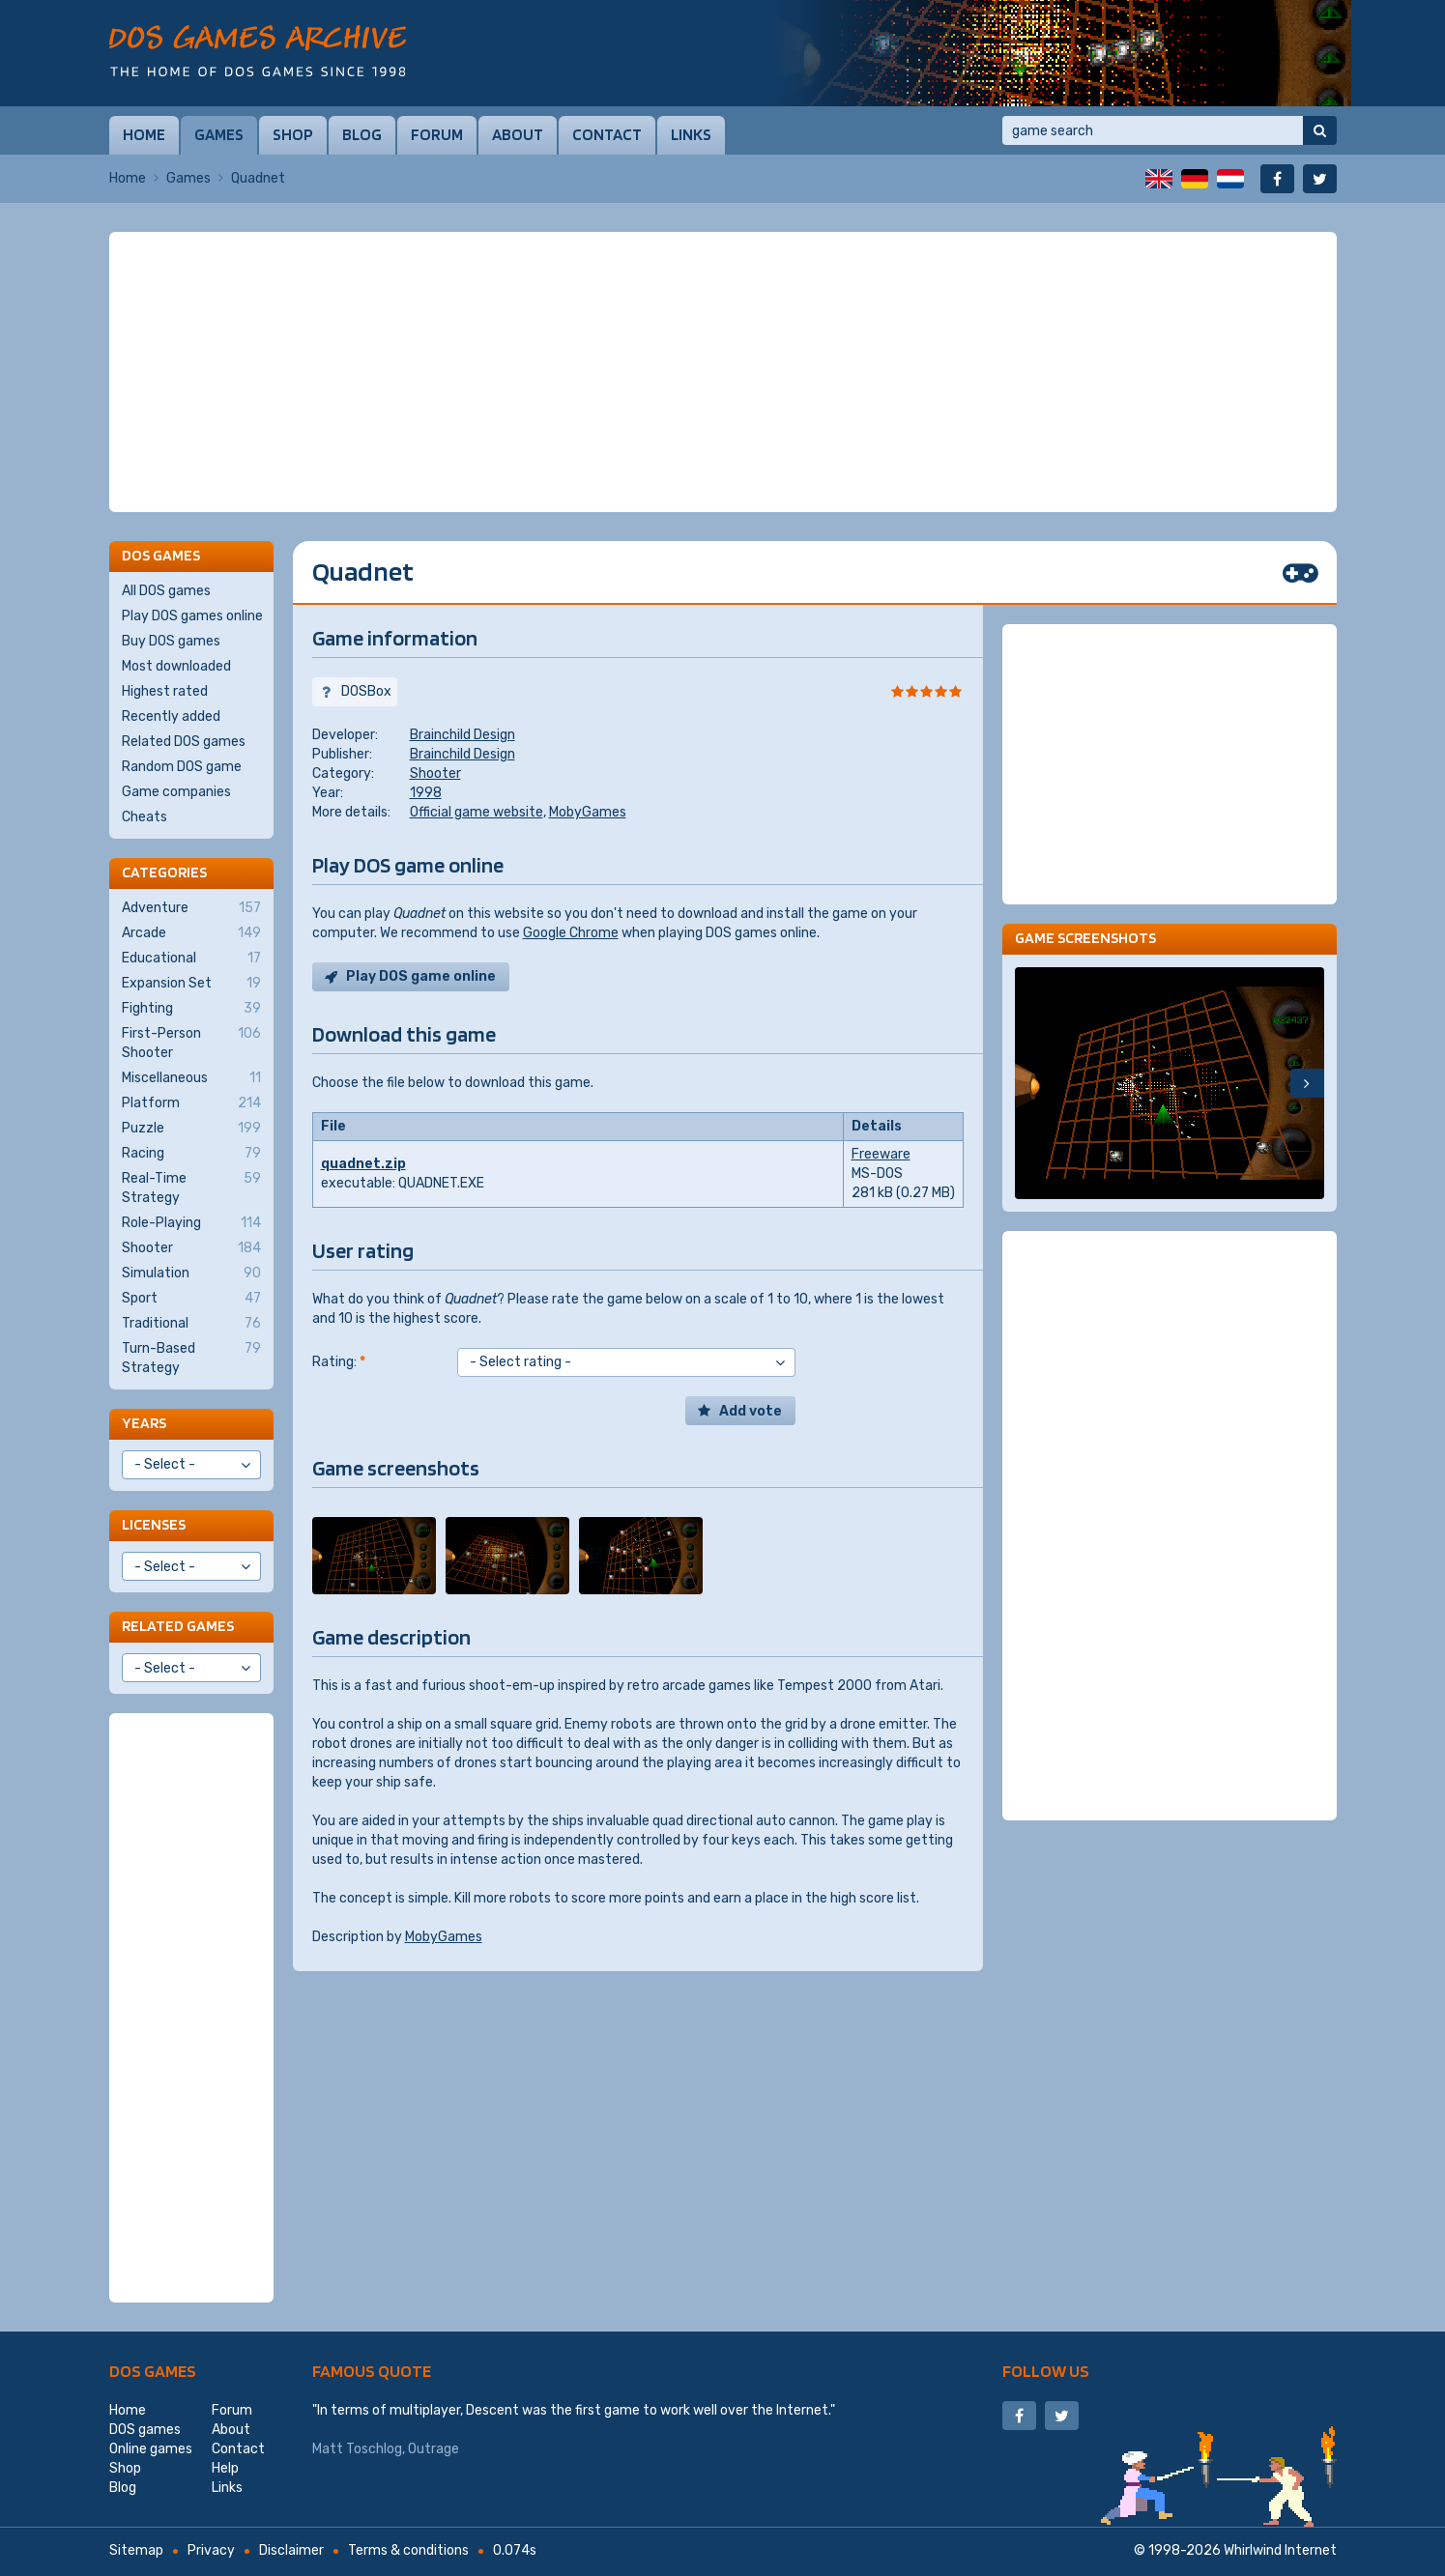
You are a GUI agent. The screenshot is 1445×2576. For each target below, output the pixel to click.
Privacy (211, 2550)
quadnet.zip (363, 1164)
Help (225, 2468)
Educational (191, 958)
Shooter (435, 773)
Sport (191, 1298)
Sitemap (136, 2550)
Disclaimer (291, 2550)
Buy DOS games (171, 641)
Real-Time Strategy (191, 1187)
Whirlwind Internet (1280, 2550)
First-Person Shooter (191, 1042)
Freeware (881, 1154)
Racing (191, 1153)
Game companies (176, 792)
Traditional (191, 1323)
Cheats (144, 817)
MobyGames (587, 812)
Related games (178, 1626)
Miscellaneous (191, 1078)
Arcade (191, 933)
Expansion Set (191, 983)
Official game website (476, 812)
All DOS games (166, 591)
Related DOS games (184, 741)
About (517, 134)
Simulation (191, 1273)
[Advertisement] (723, 372)
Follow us (1045, 2371)
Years (144, 1423)
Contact (607, 134)
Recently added (171, 716)
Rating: (338, 1362)
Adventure (191, 908)
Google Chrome (571, 933)
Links (691, 134)
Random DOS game (182, 766)
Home (144, 134)
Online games (150, 2449)
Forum (437, 134)
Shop (293, 134)
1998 (426, 793)
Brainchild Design (462, 735)
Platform (191, 1103)
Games (219, 134)
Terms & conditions (408, 2550)
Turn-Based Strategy (191, 1357)
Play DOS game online (421, 976)
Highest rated (165, 691)
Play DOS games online (192, 616)
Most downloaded (176, 666)
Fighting (191, 1008)
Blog (362, 134)
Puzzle (191, 1128)
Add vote (750, 1411)
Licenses (154, 1524)
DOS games (152, 2371)
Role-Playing (191, 1223)
